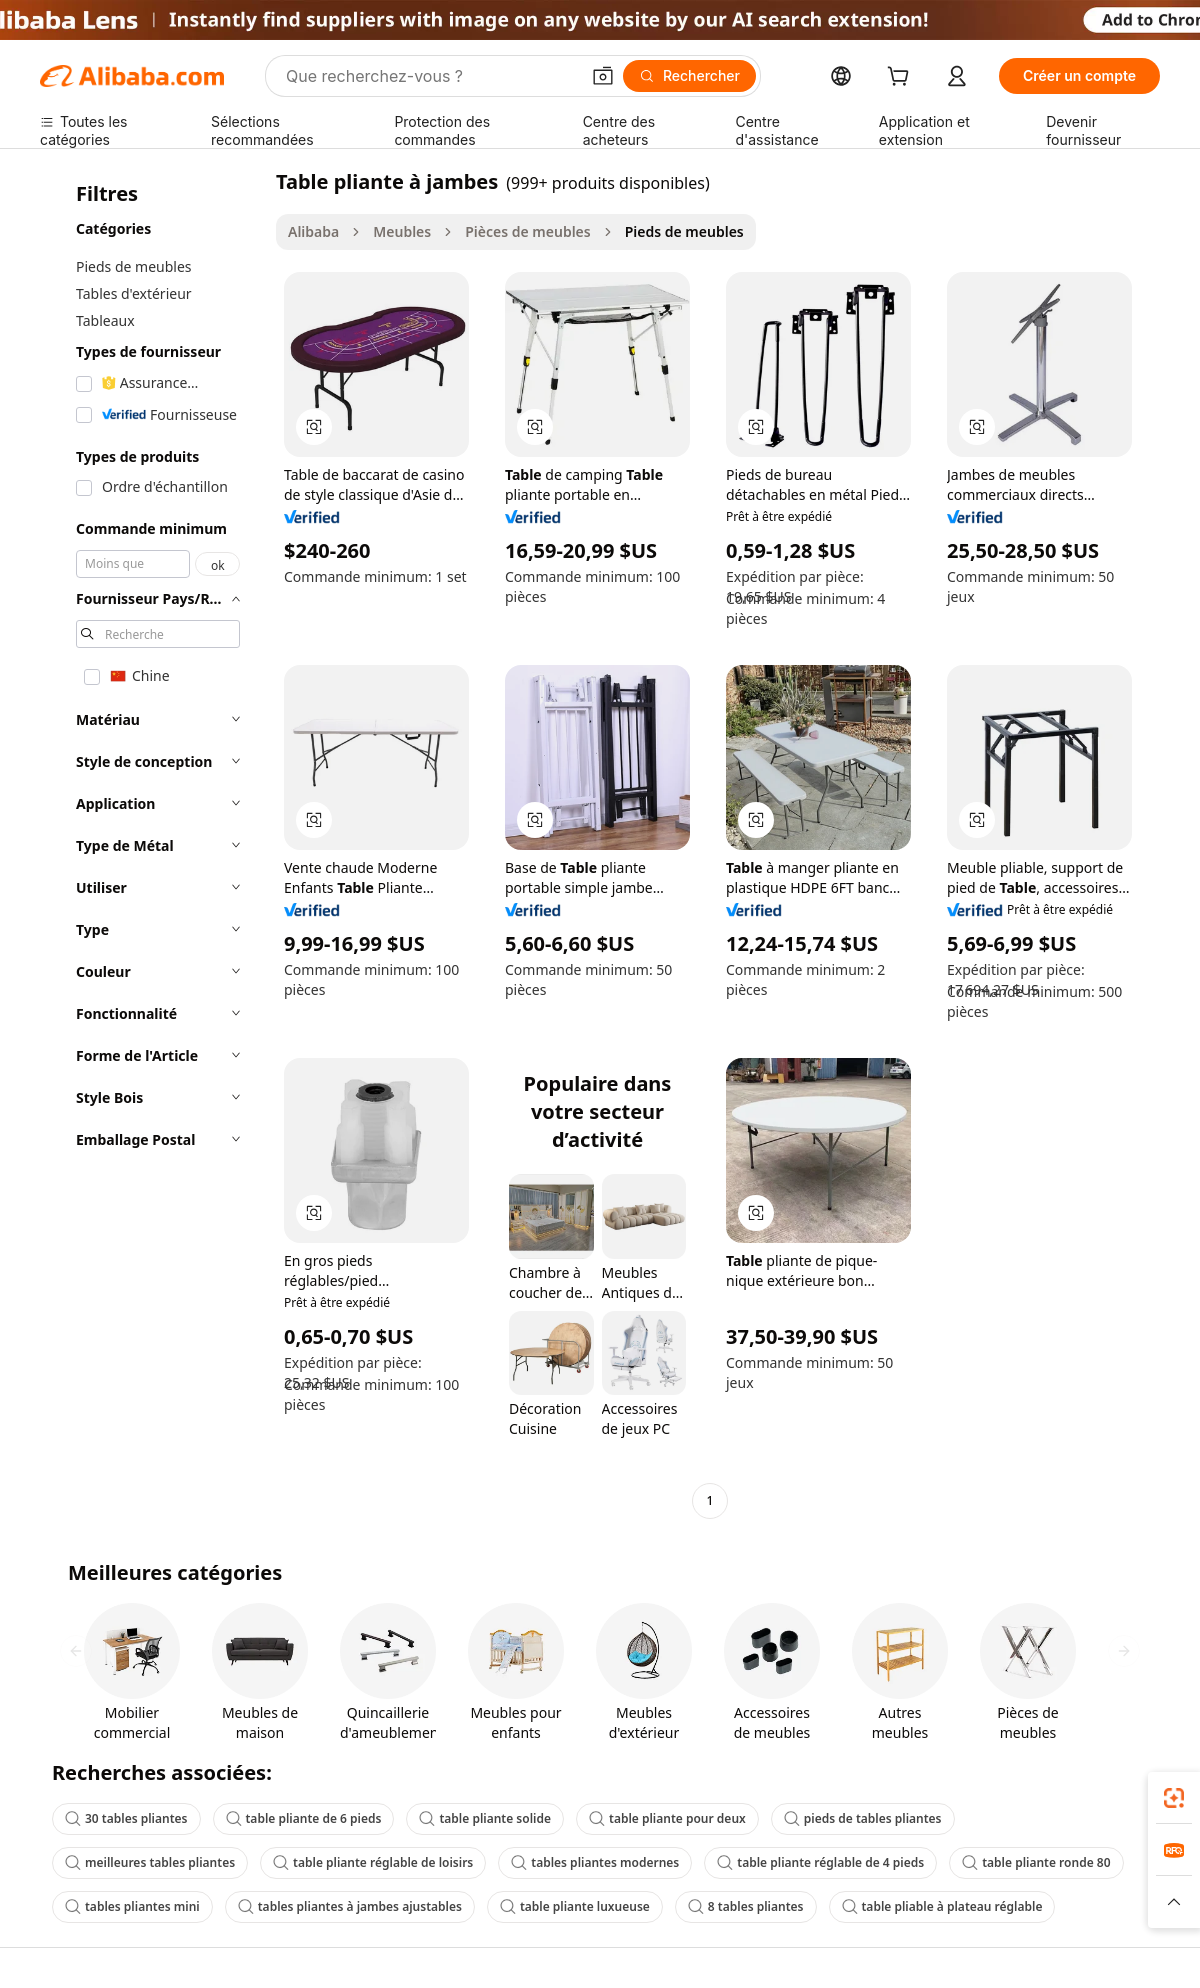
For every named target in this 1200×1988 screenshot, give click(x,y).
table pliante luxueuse (575, 1906)
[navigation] (152, 843)
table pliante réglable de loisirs (373, 1862)
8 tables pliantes (746, 1906)
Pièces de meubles (528, 231)
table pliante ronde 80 (1036, 1862)
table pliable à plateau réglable (942, 1906)
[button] (603, 76)
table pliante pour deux (667, 1818)
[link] (1174, 1798)
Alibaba (313, 231)
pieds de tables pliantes (863, 1818)
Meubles (402, 231)
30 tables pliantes (126, 1818)
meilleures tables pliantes (150, 1862)
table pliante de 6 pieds (304, 1818)
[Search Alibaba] (430, 76)
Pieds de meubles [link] (684, 231)
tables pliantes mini (132, 1906)
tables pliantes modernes (595, 1862)
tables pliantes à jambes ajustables (350, 1906)
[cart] (902, 78)
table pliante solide (485, 1818)
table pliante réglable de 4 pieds (820, 1862)
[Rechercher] (689, 76)
